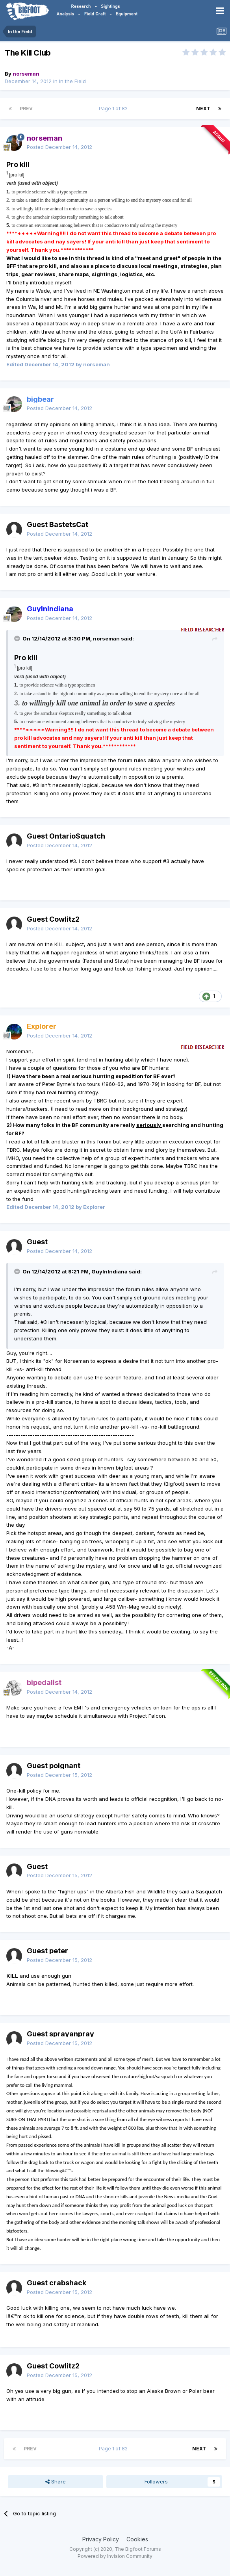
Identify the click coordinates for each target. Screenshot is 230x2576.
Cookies (137, 2539)
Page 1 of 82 (114, 108)
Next (203, 108)
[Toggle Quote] (17, 638)
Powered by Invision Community (115, 2556)
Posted (59, 147)
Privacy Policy (100, 2539)
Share (55, 2481)
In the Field (72, 81)
